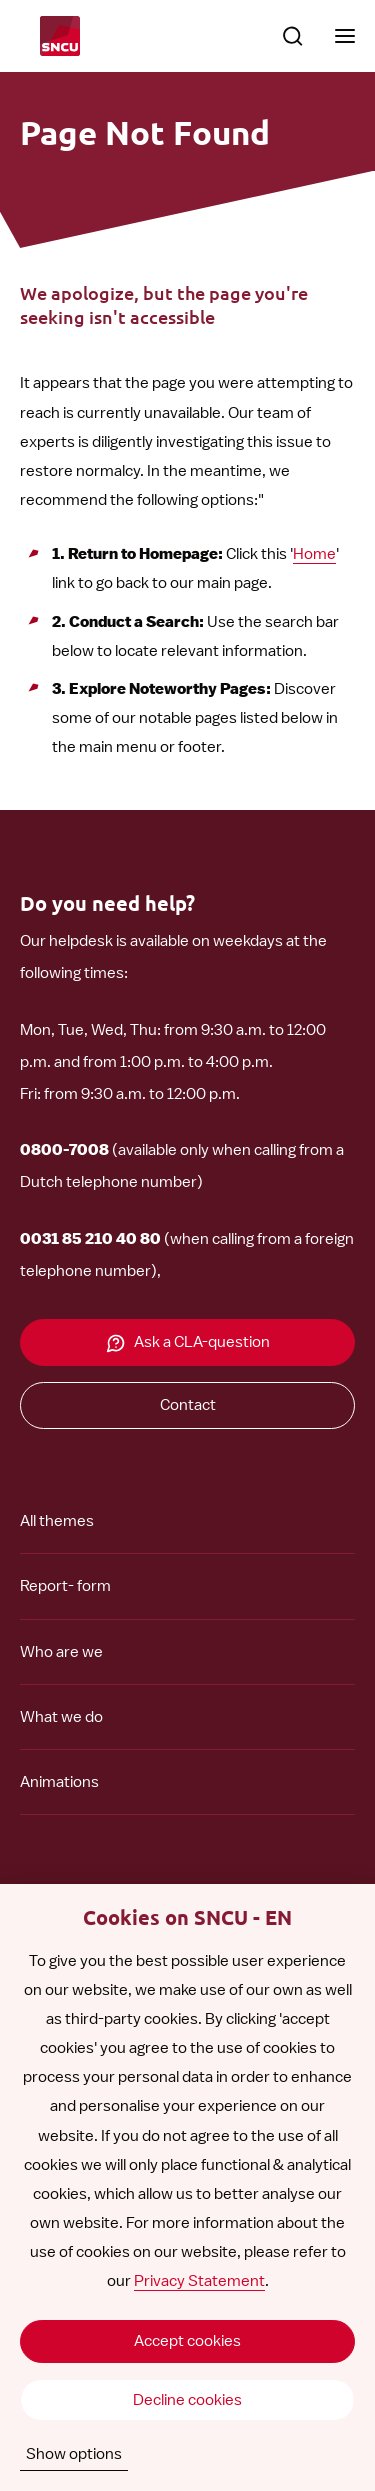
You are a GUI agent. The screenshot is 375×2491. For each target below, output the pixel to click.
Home (314, 554)
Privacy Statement (199, 2281)
